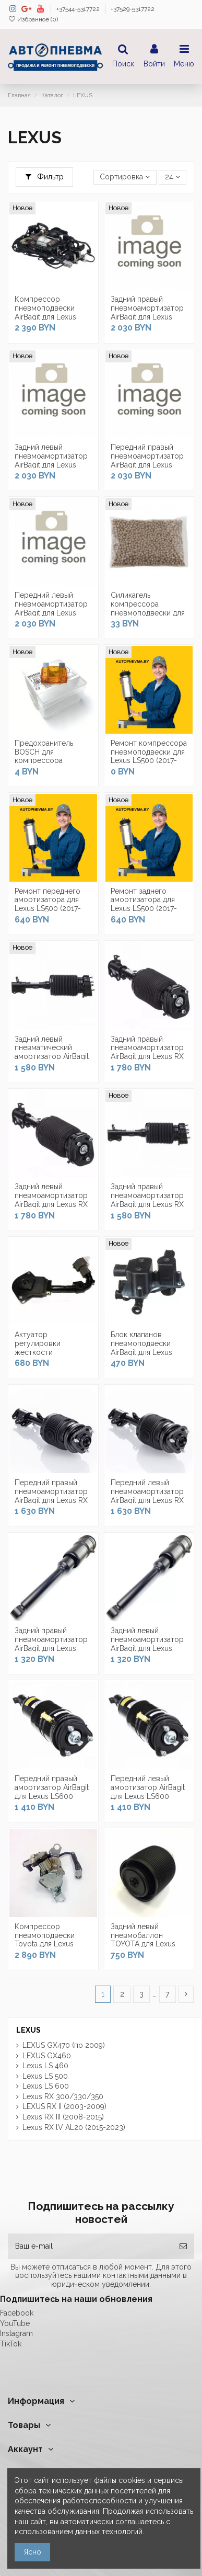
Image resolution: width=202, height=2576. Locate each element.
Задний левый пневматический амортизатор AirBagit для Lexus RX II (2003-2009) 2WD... (52, 1056)
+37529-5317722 (133, 9)
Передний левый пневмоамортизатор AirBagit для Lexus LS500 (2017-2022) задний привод (51, 612)
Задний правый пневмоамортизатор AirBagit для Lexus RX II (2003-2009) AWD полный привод (147, 1056)
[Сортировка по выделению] (124, 177)
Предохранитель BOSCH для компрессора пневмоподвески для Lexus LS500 (52, 760)
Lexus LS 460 (45, 2065)
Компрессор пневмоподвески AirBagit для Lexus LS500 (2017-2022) (46, 312)
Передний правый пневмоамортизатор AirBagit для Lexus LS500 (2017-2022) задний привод (147, 464)
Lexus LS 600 (45, 2086)
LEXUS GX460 (46, 2055)
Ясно (32, 2552)
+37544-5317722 (78, 9)
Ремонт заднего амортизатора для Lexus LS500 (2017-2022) (144, 904)
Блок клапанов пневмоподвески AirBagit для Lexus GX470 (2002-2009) (145, 1347)
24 (172, 177)
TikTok (10, 2344)
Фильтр (45, 177)
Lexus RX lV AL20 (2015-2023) (73, 2127)
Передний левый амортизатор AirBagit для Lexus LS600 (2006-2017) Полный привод (148, 1796)
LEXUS (28, 2030)
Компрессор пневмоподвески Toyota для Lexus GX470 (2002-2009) (48, 1939)
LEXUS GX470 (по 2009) (63, 2045)
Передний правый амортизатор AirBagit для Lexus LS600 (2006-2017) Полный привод (52, 1796)
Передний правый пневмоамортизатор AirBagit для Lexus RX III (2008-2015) (51, 1495)
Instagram (16, 2333)
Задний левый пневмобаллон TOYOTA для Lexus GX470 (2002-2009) (145, 1939)
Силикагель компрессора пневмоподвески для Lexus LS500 (148, 608)
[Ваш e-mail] (90, 2246)
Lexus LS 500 (45, 2076)
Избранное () (33, 19)
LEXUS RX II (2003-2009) (64, 2106)
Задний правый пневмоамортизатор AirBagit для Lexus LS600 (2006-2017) (51, 1643)
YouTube (15, 2323)
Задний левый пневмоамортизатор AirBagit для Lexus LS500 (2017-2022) (51, 460)
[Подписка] (183, 2246)
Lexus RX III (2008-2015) (63, 2117)
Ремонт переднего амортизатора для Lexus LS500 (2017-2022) (48, 904)
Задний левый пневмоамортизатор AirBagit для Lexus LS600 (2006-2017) (147, 1643)
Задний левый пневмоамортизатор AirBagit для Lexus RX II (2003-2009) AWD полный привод (51, 1204)
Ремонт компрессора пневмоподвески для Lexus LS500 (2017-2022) (149, 756)
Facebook (16, 2313)
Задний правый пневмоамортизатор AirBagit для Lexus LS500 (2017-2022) (147, 312)
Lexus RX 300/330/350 (62, 2096)
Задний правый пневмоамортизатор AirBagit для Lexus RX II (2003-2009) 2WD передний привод (147, 1204)
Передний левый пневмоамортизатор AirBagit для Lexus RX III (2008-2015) (147, 1495)
